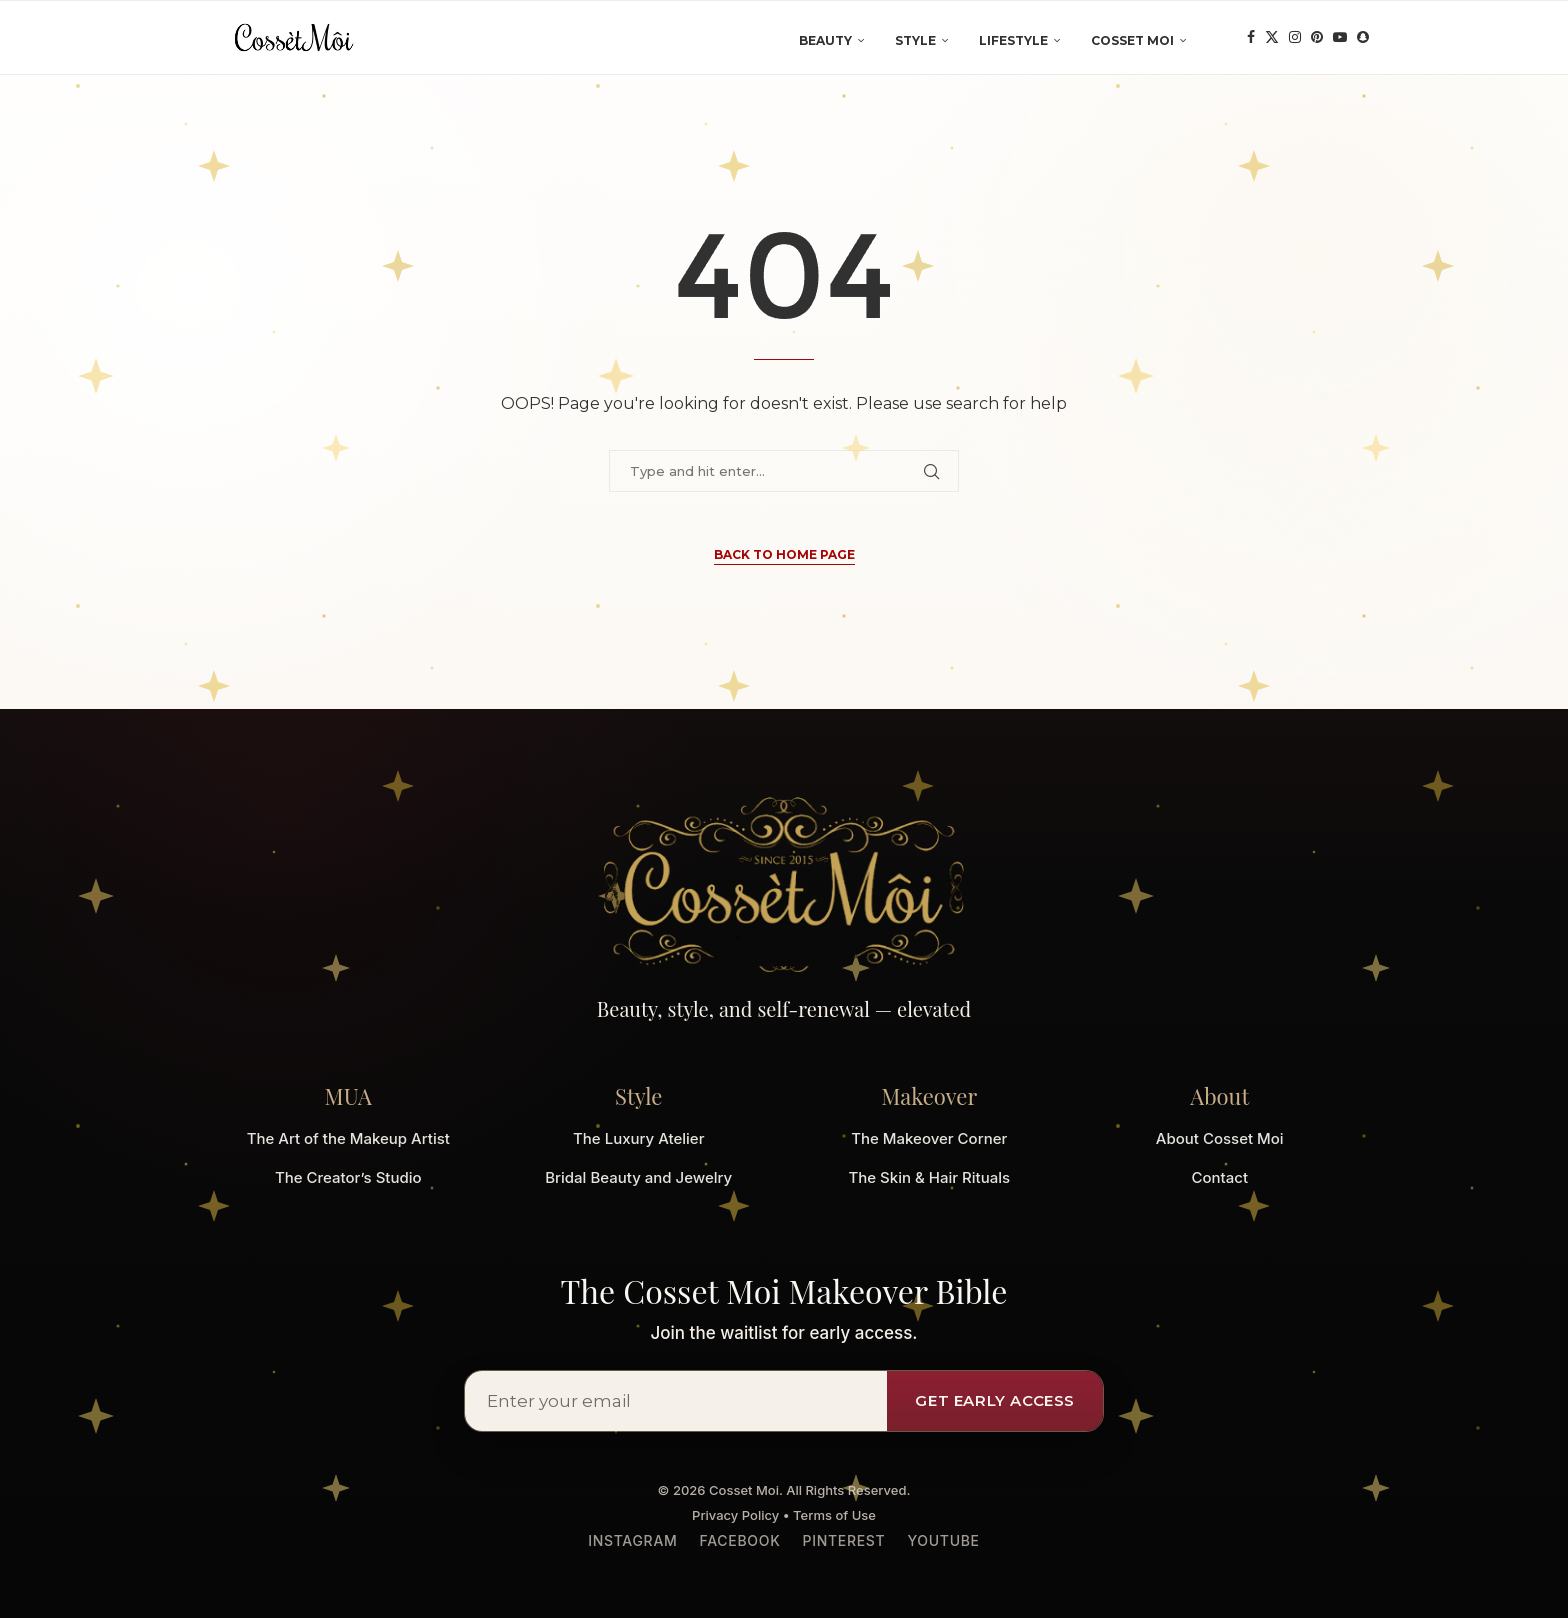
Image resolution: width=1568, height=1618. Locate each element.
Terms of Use (834, 1515)
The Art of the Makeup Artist (348, 1138)
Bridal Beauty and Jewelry (638, 1177)
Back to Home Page (784, 554)
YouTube (943, 1540)
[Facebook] (1251, 41)
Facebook (740, 1540)
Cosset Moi (1132, 40)
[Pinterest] (1317, 41)
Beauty (825, 40)
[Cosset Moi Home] (784, 885)
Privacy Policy (735, 1515)
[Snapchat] (1363, 41)
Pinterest (843, 1540)
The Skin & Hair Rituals (929, 1177)
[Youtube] (1340, 41)
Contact (1219, 1177)
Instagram (632, 1540)
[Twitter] (1272, 41)
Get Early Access (995, 1400)
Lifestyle (1013, 40)
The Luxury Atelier (638, 1138)
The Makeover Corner (929, 1138)
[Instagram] (1295, 41)
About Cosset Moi (1220, 1138)
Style (915, 40)
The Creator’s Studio (348, 1177)
